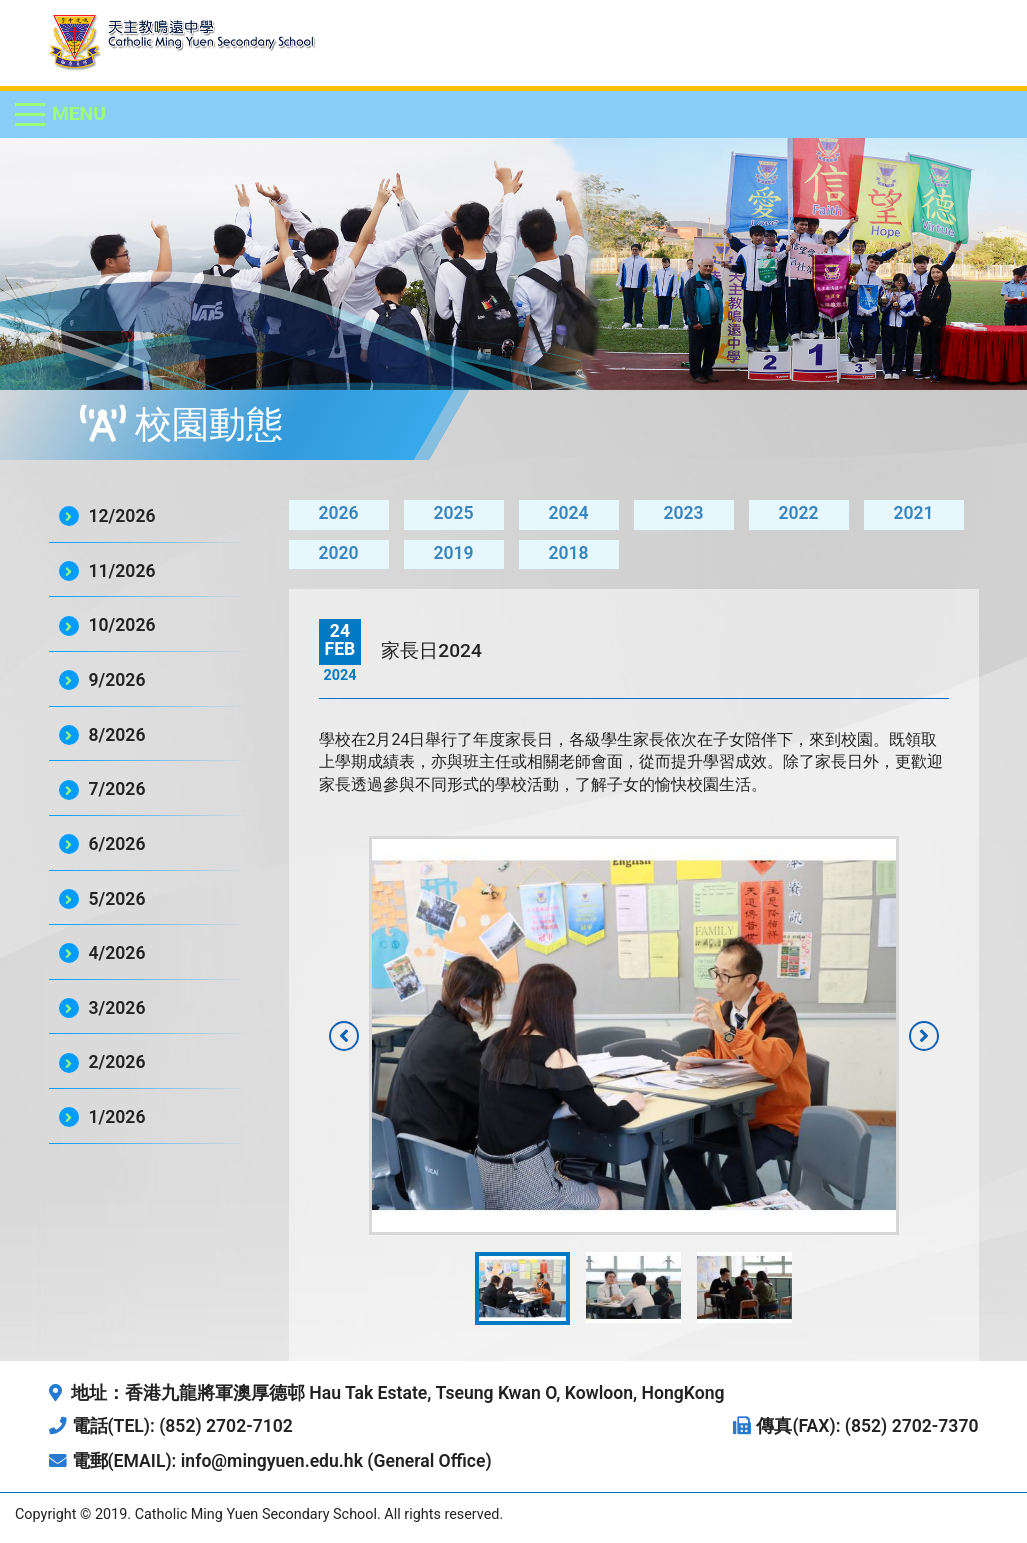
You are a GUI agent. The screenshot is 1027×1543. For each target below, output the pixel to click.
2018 (568, 553)
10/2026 (122, 625)
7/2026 (117, 789)
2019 (453, 553)
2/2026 (117, 1062)
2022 (798, 513)
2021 (913, 513)
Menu (79, 113)
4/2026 (117, 953)
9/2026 (117, 680)
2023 (683, 513)
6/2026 (117, 844)
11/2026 (122, 571)
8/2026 (117, 735)
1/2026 (117, 1117)
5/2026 (117, 899)
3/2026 (117, 1008)
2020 (338, 553)
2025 (453, 513)
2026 (338, 513)
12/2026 (122, 516)
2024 (568, 513)
